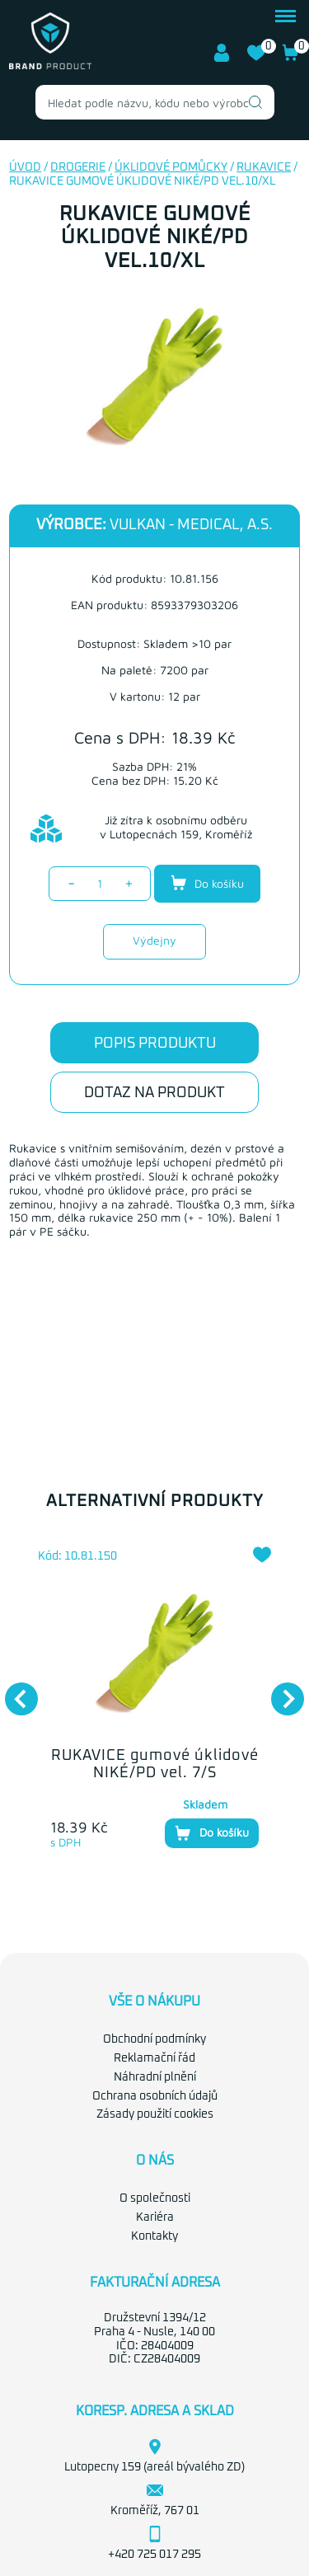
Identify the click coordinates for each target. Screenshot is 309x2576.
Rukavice (263, 167)
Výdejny (154, 940)
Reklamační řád (154, 2058)
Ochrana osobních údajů (155, 2096)
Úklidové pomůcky (171, 167)
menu (285, 16)
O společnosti (154, 2198)
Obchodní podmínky (154, 2039)
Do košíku (207, 883)
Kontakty (154, 2236)
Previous (13, 1690)
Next (279, 1690)
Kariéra (155, 2217)
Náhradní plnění (155, 2077)
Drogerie (77, 167)
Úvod (25, 167)
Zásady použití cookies (154, 2114)
